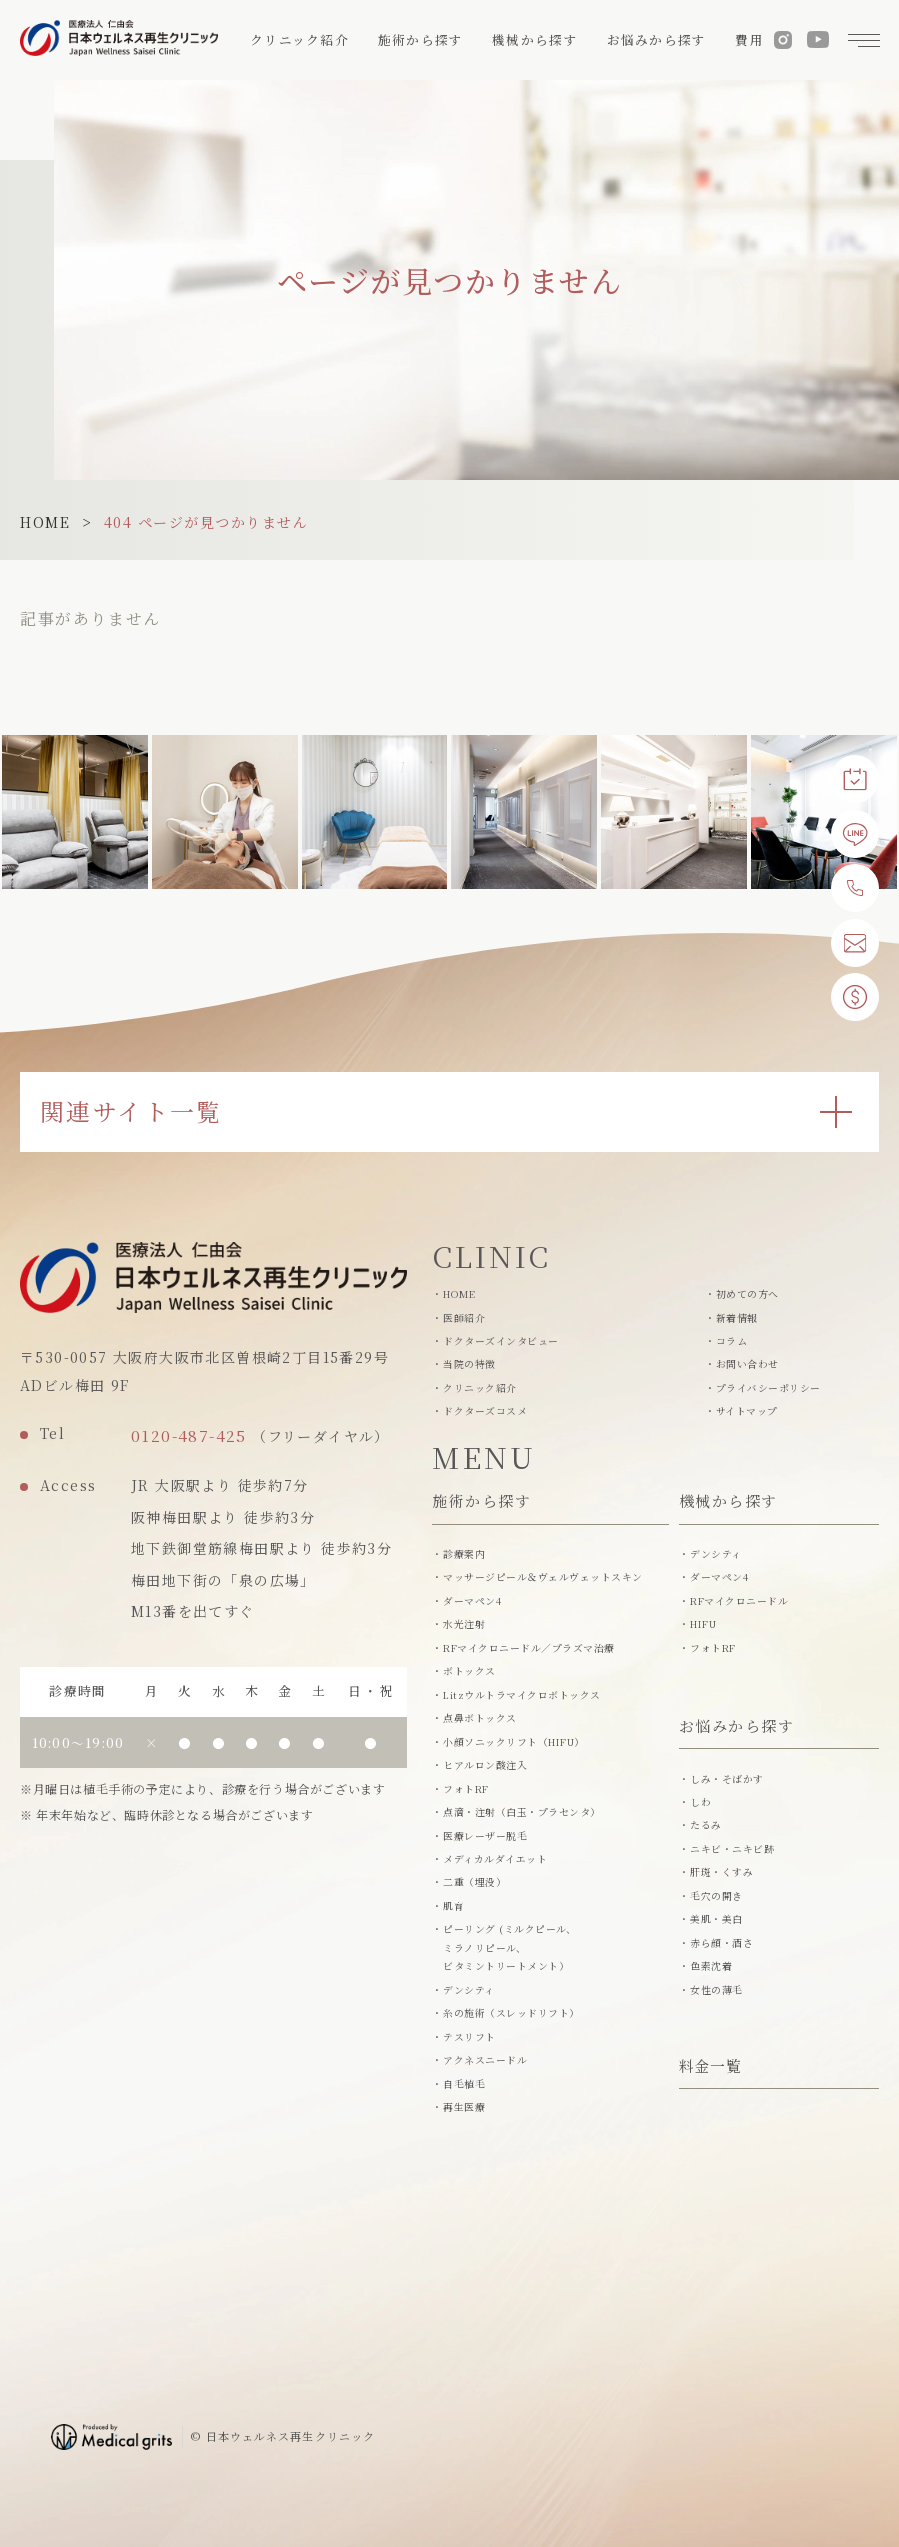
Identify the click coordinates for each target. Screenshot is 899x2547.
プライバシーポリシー (768, 1388)
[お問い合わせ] (855, 943)
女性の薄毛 (716, 1990)
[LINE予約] (855, 834)
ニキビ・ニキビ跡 (732, 1849)
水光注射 (464, 1624)
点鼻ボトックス (479, 1718)
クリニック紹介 (479, 1388)
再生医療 (464, 2107)
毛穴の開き (716, 1896)
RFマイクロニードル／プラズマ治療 (528, 1648)
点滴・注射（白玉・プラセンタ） (521, 1812)
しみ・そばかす (726, 1779)
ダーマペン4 (472, 1601)
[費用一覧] (855, 997)
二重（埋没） (474, 1882)
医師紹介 (464, 1318)
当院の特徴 (469, 1364)
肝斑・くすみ (721, 1872)
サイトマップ (747, 1411)
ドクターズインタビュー (500, 1341)
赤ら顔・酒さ (721, 1943)
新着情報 (737, 1318)
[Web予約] (855, 779)
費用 (749, 40)
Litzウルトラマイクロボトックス (521, 1695)
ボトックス (469, 1671)
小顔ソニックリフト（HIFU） (513, 1742)
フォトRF (465, 1789)
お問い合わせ (747, 1364)
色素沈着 (711, 1966)
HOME (45, 522)
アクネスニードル (485, 2060)
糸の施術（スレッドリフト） (511, 2013)
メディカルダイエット (495, 1859)
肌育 (453, 1906)
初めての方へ (747, 1294)
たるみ (705, 1825)
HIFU (703, 1624)
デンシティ (468, 1990)
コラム (731, 1341)
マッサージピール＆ (542, 1577)
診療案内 (464, 1554)
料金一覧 (710, 2067)
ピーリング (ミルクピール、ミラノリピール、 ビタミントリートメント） (509, 1947)
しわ (700, 1802)
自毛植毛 (464, 2084)
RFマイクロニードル (739, 1601)
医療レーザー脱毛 (485, 1836)
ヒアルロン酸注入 (485, 1765)
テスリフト (469, 2037)
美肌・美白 (716, 1919)
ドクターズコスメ (485, 1411)
